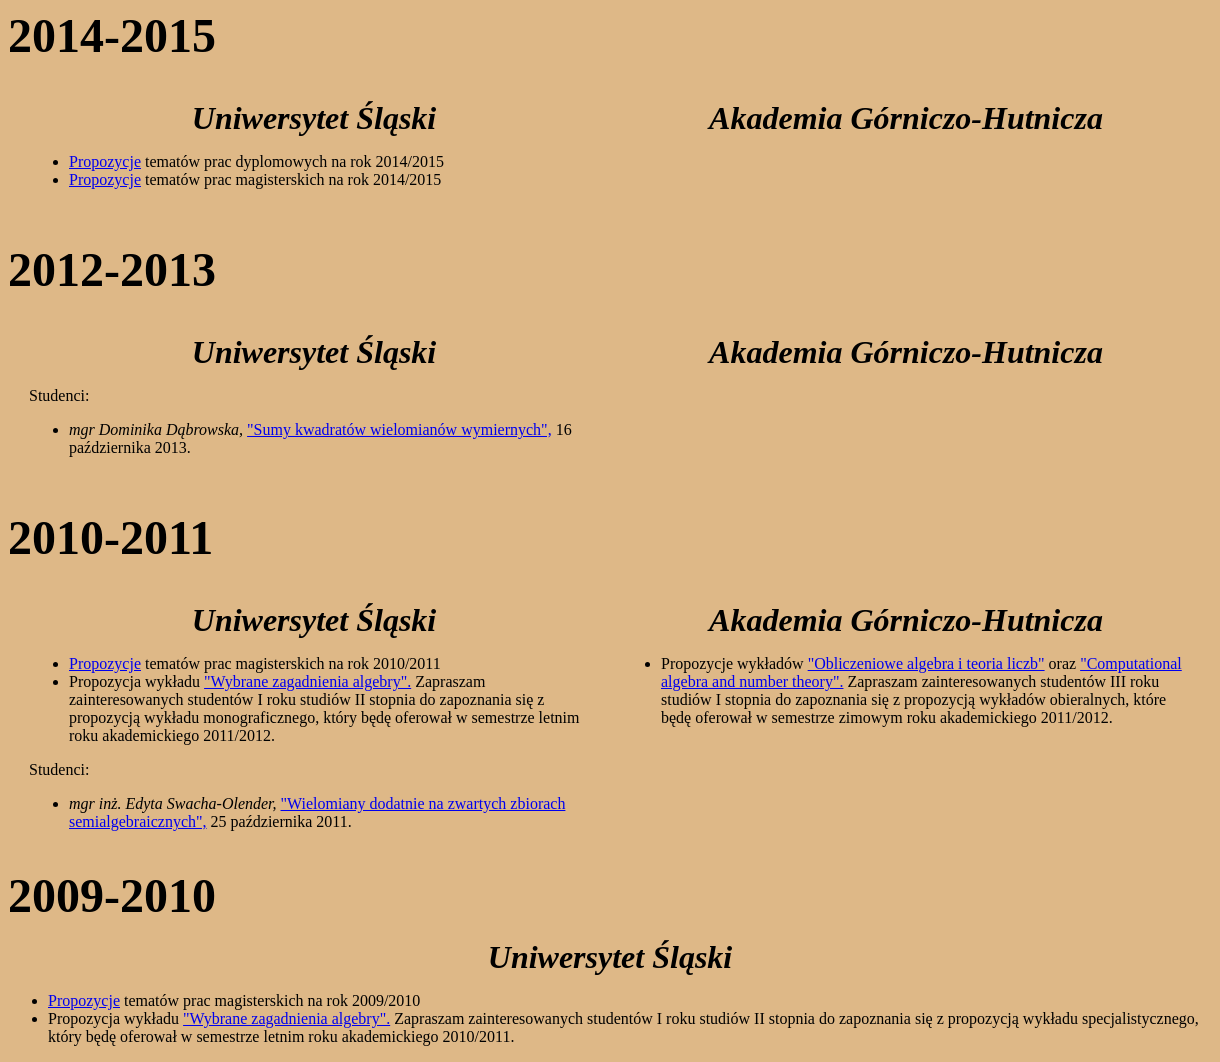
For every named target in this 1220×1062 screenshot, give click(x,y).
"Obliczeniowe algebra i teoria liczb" (926, 663)
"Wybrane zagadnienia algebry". (307, 681)
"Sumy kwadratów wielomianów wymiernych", (399, 429)
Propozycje (105, 161)
